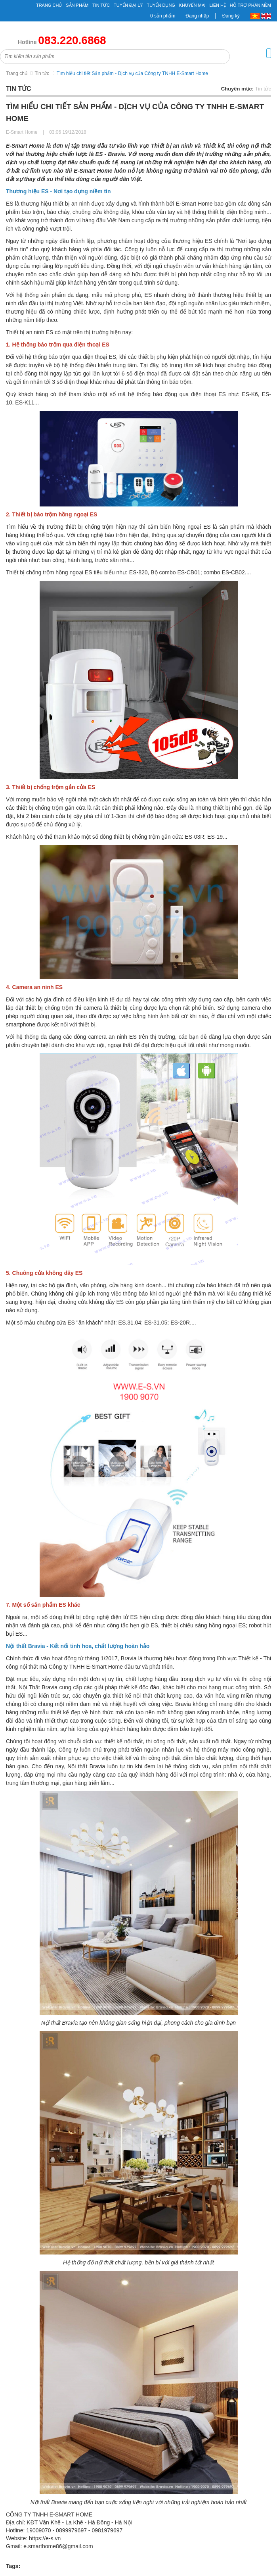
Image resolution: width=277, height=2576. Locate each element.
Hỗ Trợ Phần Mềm (250, 5)
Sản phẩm (77, 5)
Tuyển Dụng (161, 5)
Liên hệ (218, 5)
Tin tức (41, 73)
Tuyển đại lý (128, 5)
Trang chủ (16, 73)
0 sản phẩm (162, 16)
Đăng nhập (197, 16)
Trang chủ (49, 5)
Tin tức (101, 5)
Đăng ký (231, 16)
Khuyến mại (192, 5)
